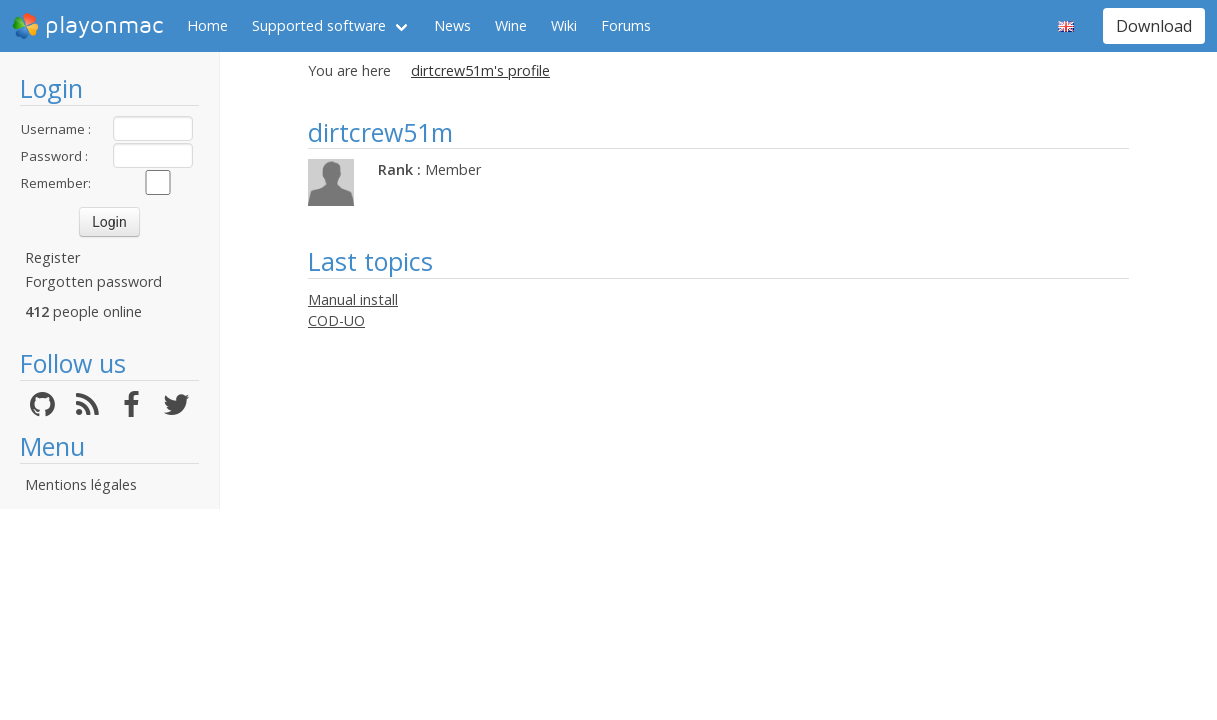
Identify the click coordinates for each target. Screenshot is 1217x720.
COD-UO (336, 320)
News (452, 25)
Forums (626, 25)
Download (1154, 26)
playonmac (87, 26)
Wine (511, 25)
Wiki (564, 25)
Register (52, 257)
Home (207, 25)
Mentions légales (81, 484)
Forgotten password (93, 281)
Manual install (353, 299)
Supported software (319, 25)
